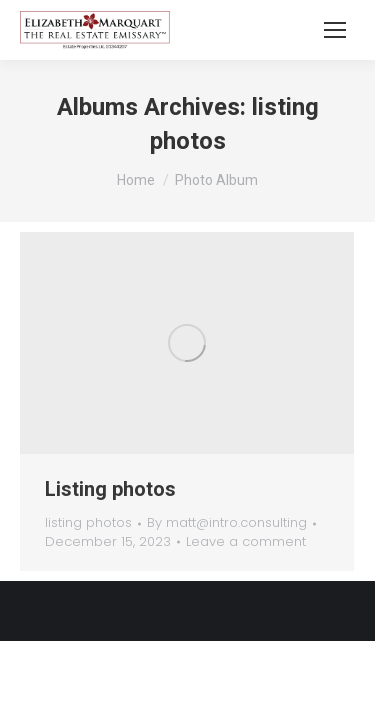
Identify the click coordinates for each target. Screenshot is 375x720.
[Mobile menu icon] (335, 30)
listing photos (88, 522)
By (227, 523)
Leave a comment (246, 542)
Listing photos (110, 489)
